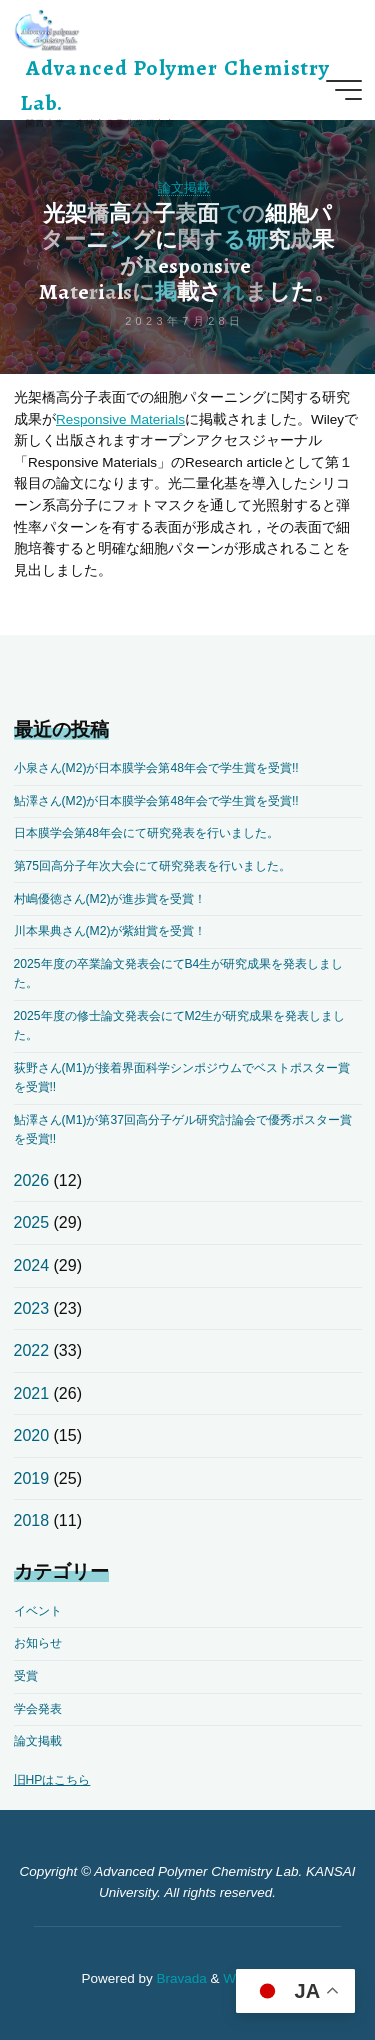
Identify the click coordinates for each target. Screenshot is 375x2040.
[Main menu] (344, 90)
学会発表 (38, 1709)
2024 (32, 1265)
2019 (32, 1478)
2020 (32, 1435)
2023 (32, 1308)
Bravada (180, 1978)
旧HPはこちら (52, 1780)
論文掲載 (184, 187)
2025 (32, 1222)
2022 (32, 1350)
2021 (32, 1393)
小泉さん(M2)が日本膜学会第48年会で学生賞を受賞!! (156, 768)
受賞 (26, 1676)
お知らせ (38, 1643)
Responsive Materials (120, 419)
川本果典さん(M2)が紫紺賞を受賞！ (110, 931)
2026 (32, 1180)
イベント (38, 1611)
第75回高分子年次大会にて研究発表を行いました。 (153, 866)
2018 (32, 1520)
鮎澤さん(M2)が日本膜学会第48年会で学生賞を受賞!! (156, 801)
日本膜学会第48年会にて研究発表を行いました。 (147, 833)
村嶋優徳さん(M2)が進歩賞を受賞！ (110, 899)
